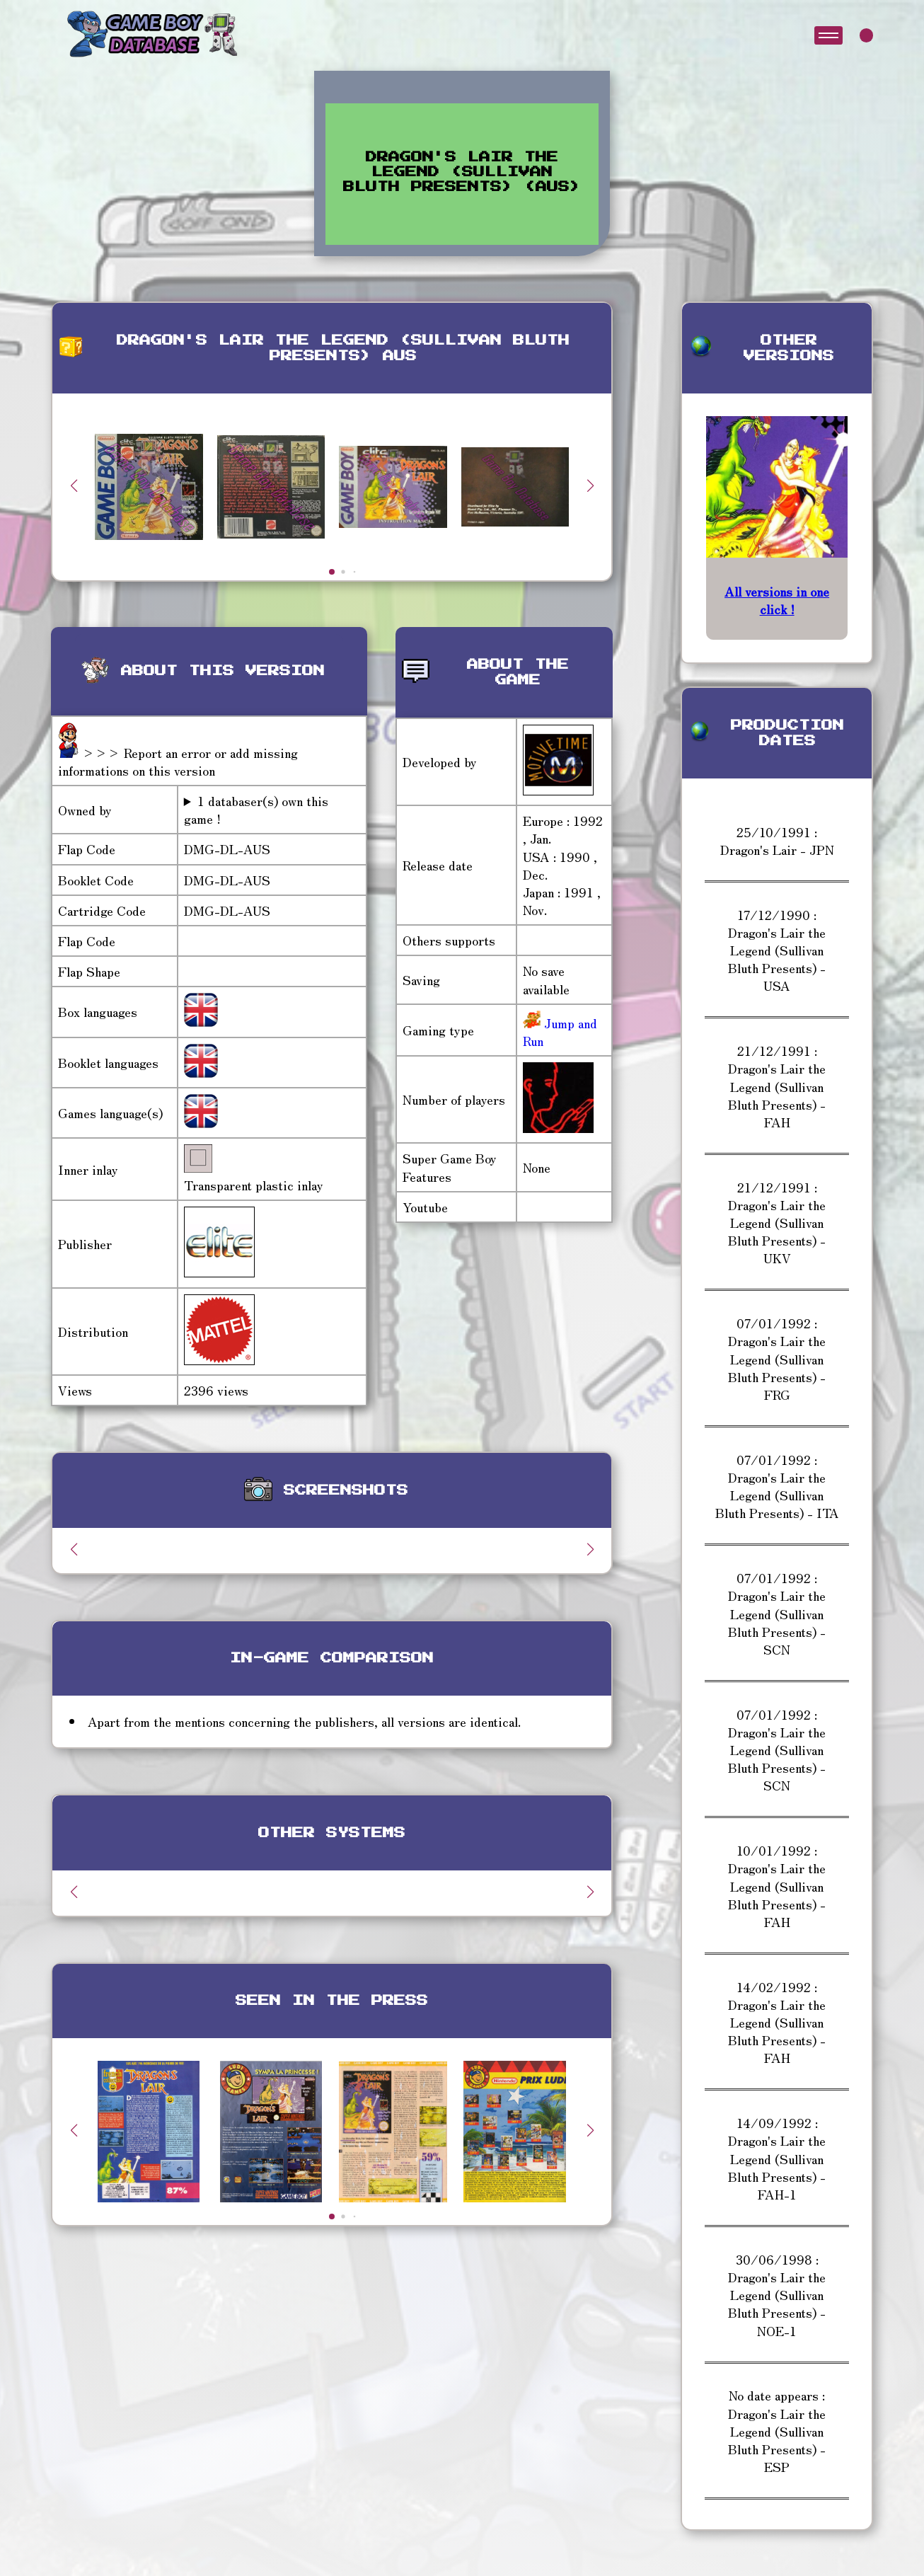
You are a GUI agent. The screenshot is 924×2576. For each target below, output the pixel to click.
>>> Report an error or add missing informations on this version (178, 761)
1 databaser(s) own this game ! (256, 809)
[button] (590, 485)
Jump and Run (560, 1031)
